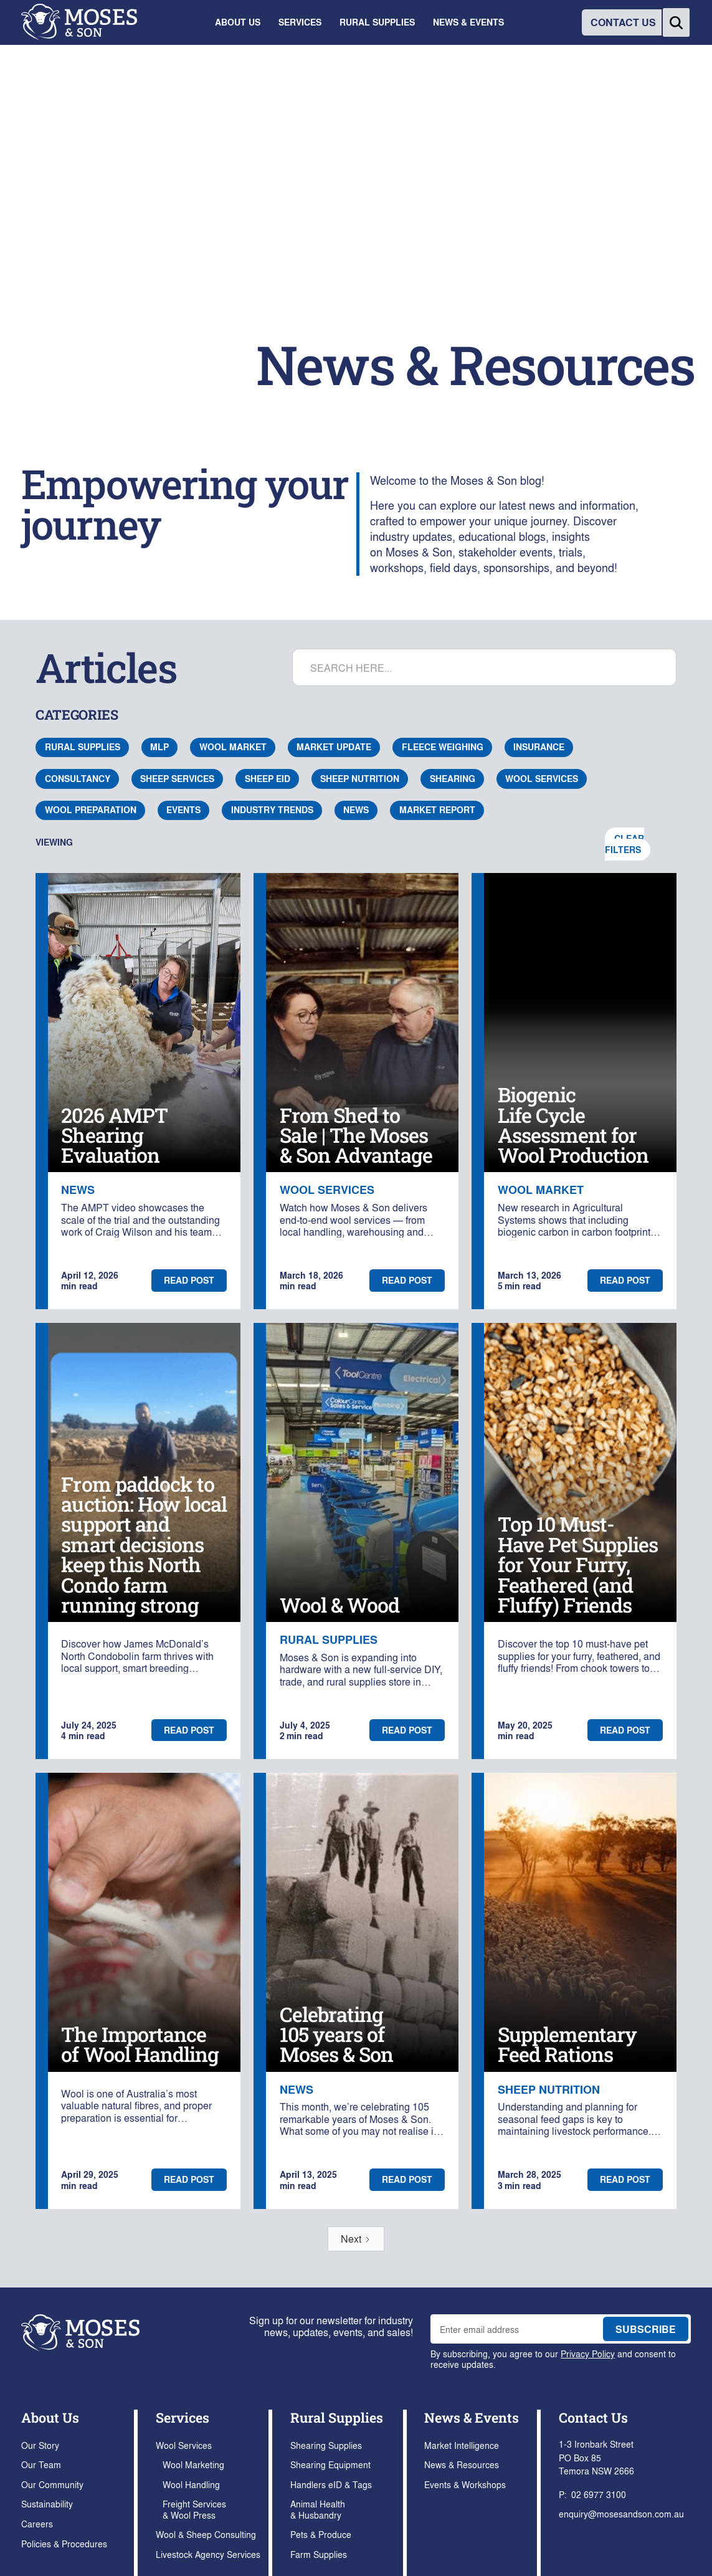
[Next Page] (356, 2238)
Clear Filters (624, 844)
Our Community (52, 2484)
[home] (79, 22)
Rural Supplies (336, 2417)
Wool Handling (191, 2484)
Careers (37, 2523)
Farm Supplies (318, 2553)
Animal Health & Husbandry (317, 2509)
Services (182, 2417)
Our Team (41, 2464)
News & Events (471, 2417)
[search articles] (484, 667)
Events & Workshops (465, 2484)
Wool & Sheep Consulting (206, 2533)
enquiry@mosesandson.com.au (621, 2513)
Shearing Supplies (326, 2444)
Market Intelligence (461, 2444)
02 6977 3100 (598, 2494)
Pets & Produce (320, 2533)
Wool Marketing (193, 2464)
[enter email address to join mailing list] (513, 2329)
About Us (50, 2417)
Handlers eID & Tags (331, 2484)
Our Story (40, 2444)
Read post (189, 1280)
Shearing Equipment (330, 2464)
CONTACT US (623, 22)
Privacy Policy (588, 2353)
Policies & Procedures (64, 2543)
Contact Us (593, 2417)
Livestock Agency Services (208, 2553)
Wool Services (184, 2444)
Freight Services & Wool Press (194, 2509)
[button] (238, 22)
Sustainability (47, 2503)
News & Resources (461, 2464)
